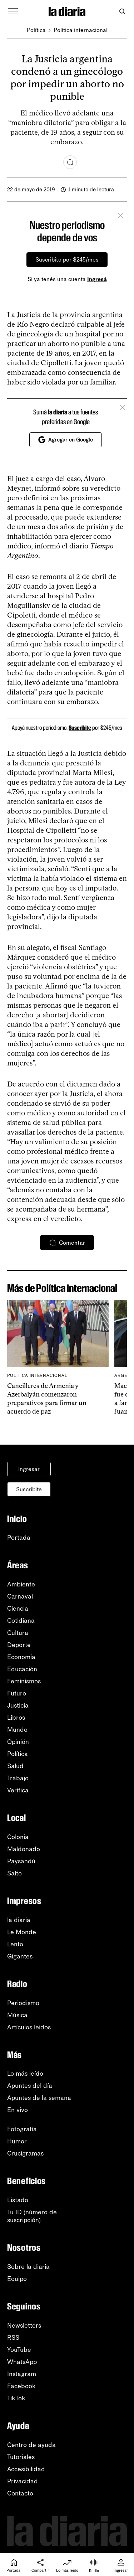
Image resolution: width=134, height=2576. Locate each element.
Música (17, 2015)
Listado (17, 2200)
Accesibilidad (26, 2469)
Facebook (21, 2386)
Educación (22, 1669)
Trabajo (18, 1778)
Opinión (18, 1742)
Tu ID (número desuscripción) (32, 2216)
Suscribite (80, 727)
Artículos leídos (29, 2027)
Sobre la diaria (28, 2267)
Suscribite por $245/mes (67, 259)
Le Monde (21, 1932)
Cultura (17, 1633)
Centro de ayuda (31, 2445)
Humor (17, 2141)
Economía (21, 1657)
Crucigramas (25, 2153)
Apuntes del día (29, 2086)
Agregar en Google (65, 439)
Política (36, 30)
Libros (16, 1717)
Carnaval (20, 1596)
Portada (18, 1538)
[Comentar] (70, 162)
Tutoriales (21, 2457)
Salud (15, 1766)
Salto (14, 1873)
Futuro (16, 1693)
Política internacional (81, 30)
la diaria (18, 1920)
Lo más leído (25, 2073)
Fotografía (22, 2129)
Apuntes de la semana (39, 2098)
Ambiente (21, 1584)
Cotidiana (21, 1621)
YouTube (19, 2350)
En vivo (17, 2110)
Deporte (19, 1645)
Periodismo (23, 2003)
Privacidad (22, 2481)
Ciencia (17, 1608)
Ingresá (97, 279)
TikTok (16, 2398)
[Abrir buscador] (122, 11)
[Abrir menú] (13, 11)
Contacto (20, 2493)
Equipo (17, 2279)
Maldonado (23, 1849)
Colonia (18, 1837)
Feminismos (24, 1681)
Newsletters (24, 2325)
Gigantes (20, 1956)
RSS (13, 2338)
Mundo (17, 1730)
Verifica (18, 1790)
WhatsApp (22, 2362)
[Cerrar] (120, 216)
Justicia (18, 1705)
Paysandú (21, 1861)
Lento (15, 1944)
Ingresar (29, 1469)
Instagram (21, 2374)
